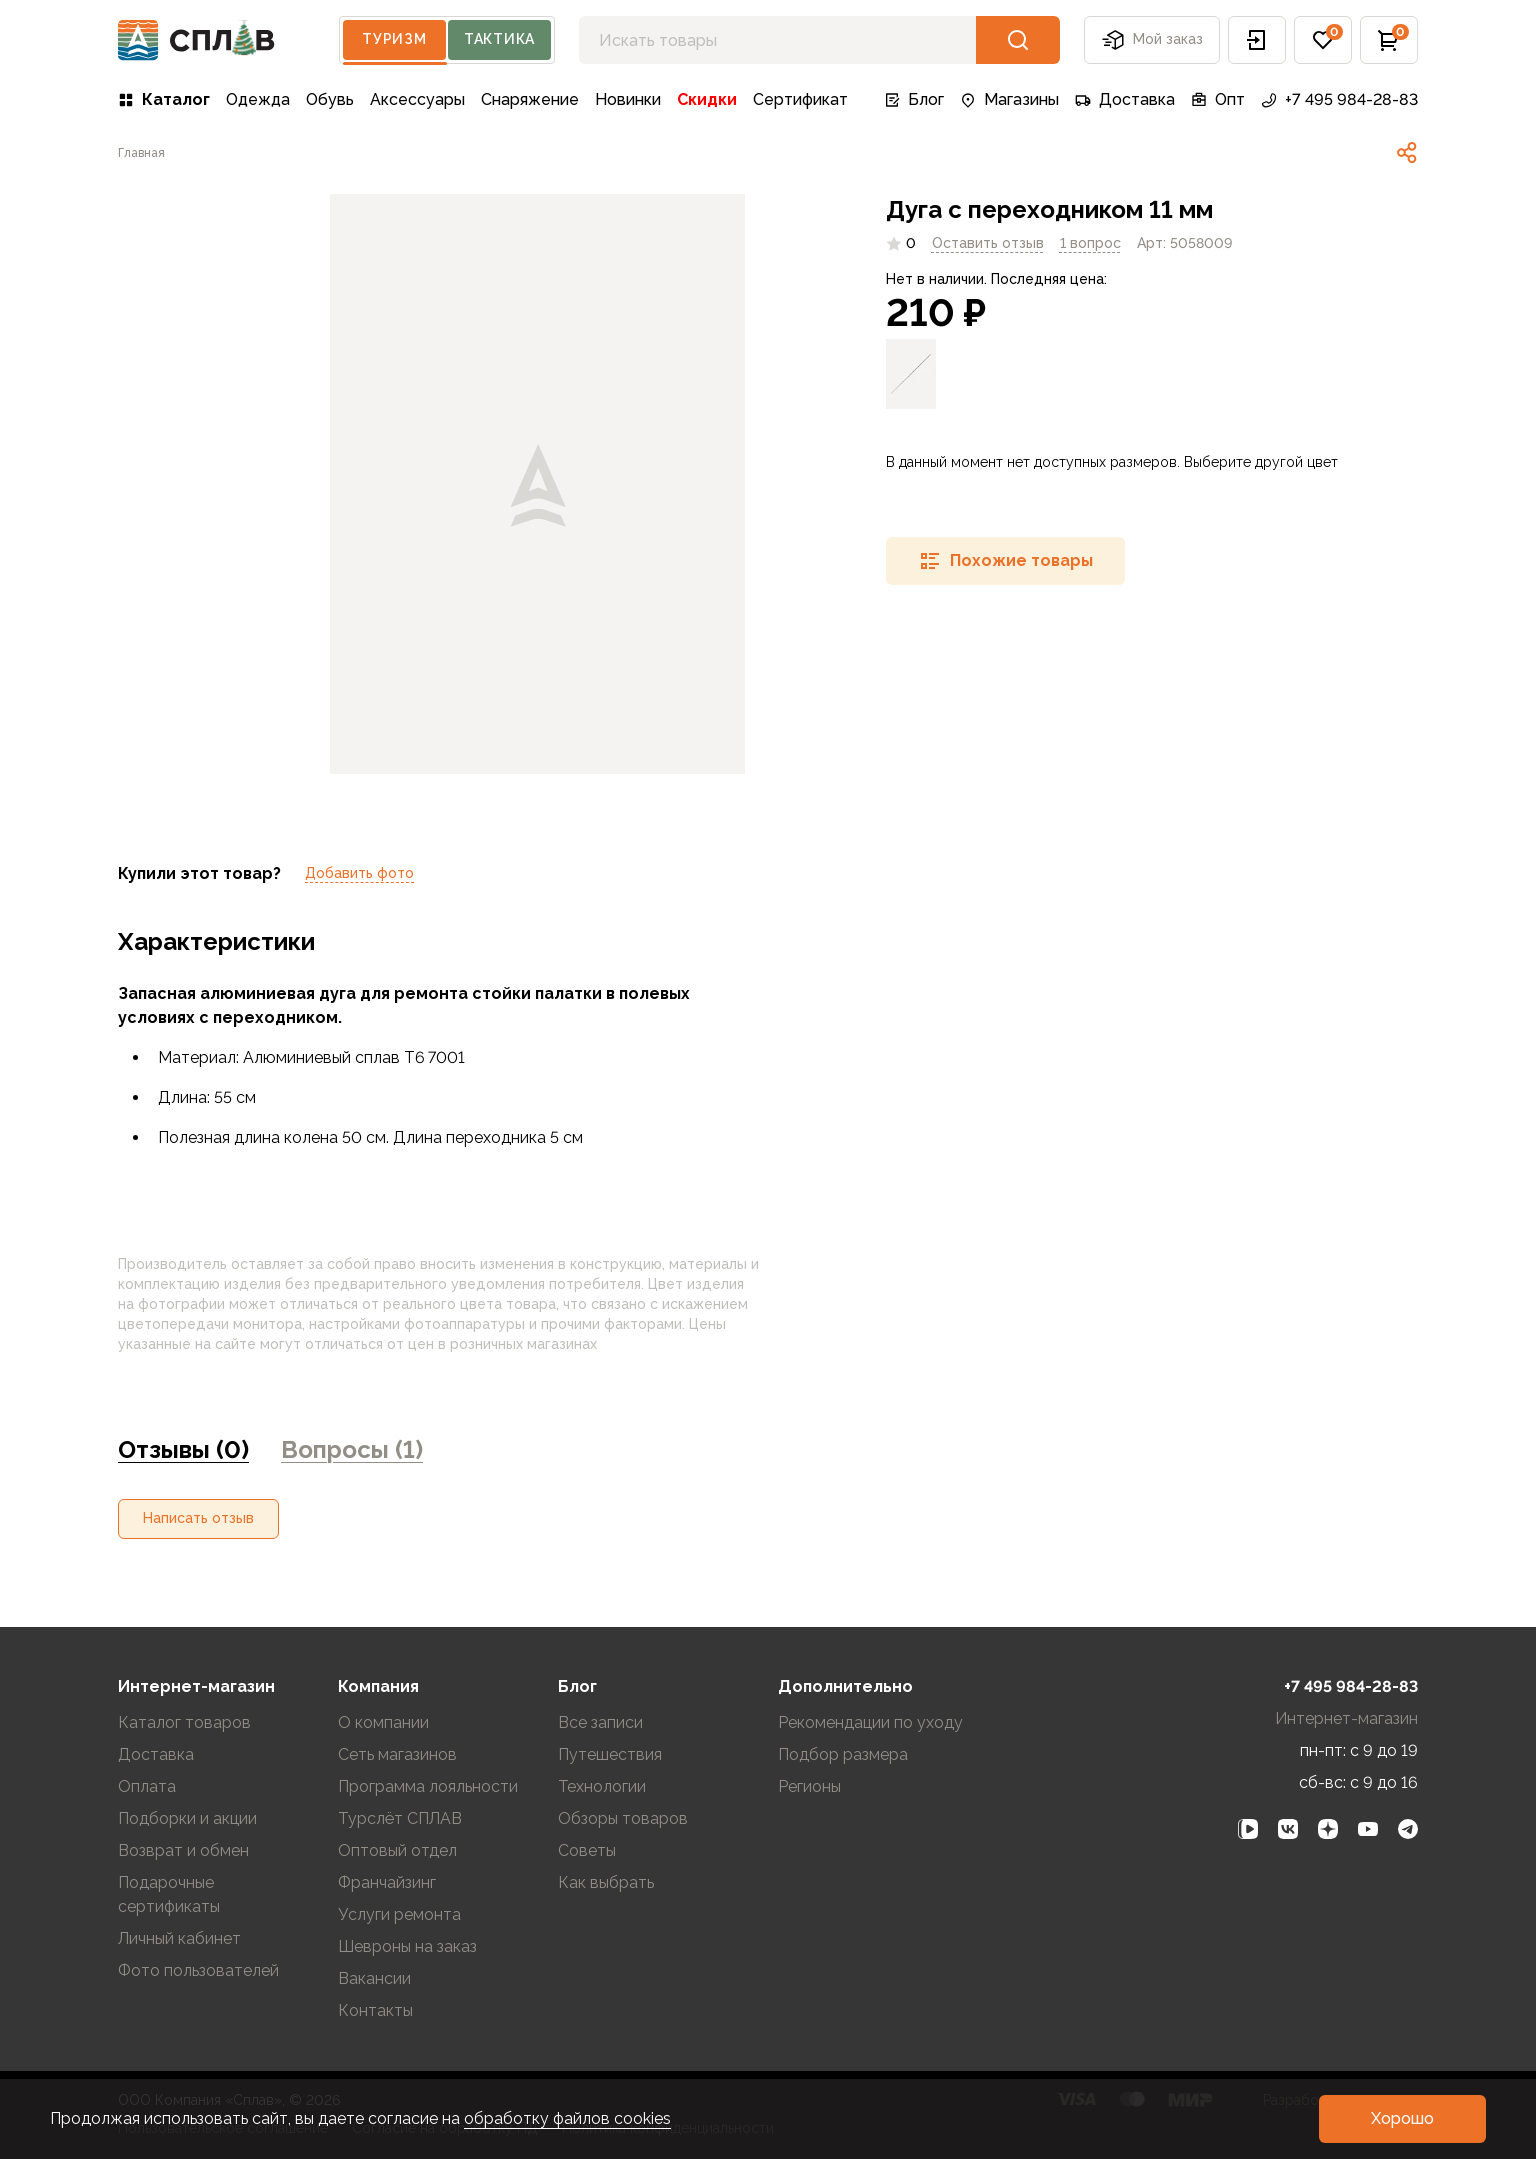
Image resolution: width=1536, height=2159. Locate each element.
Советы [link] (587, 1850)
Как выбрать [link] (606, 1882)
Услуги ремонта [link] (399, 1914)
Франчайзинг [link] (387, 1882)
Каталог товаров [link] (184, 1722)
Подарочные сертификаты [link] (169, 1894)
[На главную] (196, 40)
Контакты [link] (375, 2010)
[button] (1257, 40)
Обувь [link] (330, 99)
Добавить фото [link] (359, 873)
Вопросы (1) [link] (352, 1449)
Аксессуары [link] (417, 99)
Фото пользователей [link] (198, 1970)
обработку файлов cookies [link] (567, 2118)
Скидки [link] (707, 99)
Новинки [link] (628, 99)
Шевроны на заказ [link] (407, 1946)
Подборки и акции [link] (187, 1818)
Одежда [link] (258, 99)
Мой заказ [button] (1152, 40)
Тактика (499, 39)
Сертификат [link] (800, 99)
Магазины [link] (1009, 99)
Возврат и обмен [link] (183, 1850)
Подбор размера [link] (843, 1754)
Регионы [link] (809, 1786)
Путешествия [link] (610, 1754)
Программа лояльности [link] (428, 1786)
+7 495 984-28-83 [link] (1339, 99)
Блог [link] (914, 99)
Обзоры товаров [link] (623, 1818)
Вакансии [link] (374, 1978)
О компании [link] (383, 1722)
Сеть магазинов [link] (397, 1754)
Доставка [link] (1125, 99)
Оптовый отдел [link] (397, 1850)
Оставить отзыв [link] (988, 243)
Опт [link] (1218, 99)
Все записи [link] (600, 1722)
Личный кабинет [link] (179, 1938)
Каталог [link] (164, 99)
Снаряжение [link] (530, 99)
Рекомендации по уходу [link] (870, 1722)
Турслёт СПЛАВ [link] (400, 1818)
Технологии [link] (602, 1786)
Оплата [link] (147, 1786)
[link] (141, 153)
